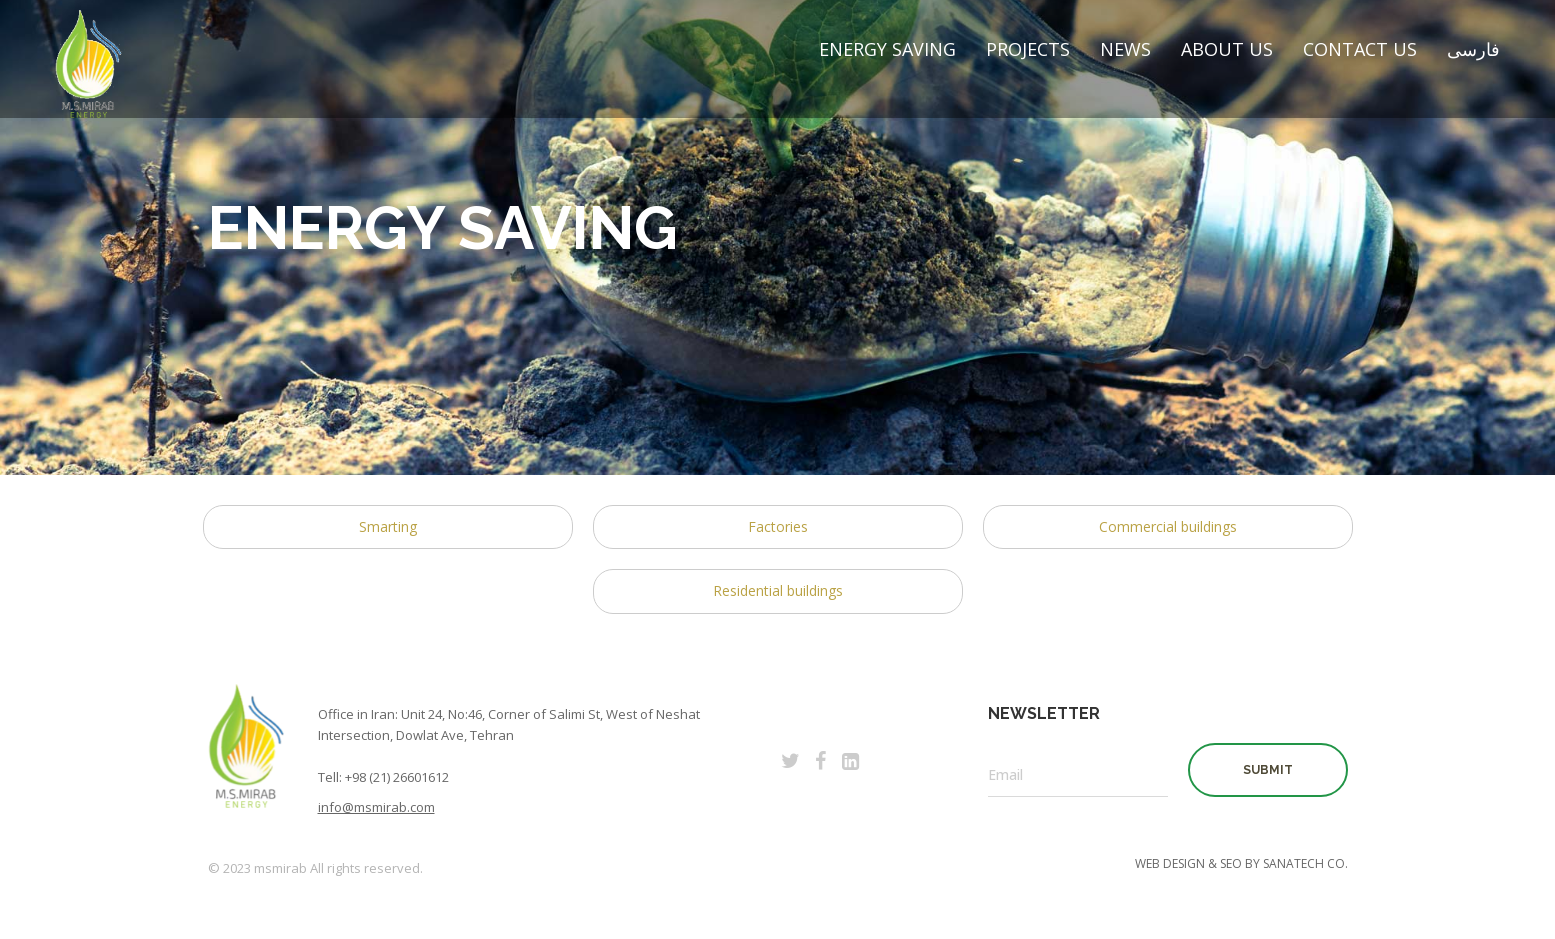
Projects (1028, 49)
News (1125, 49)
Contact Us (1360, 49)
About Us (1227, 49)
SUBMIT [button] (1268, 770)
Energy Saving (887, 49)
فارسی (1473, 49)
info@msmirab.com (376, 807)
